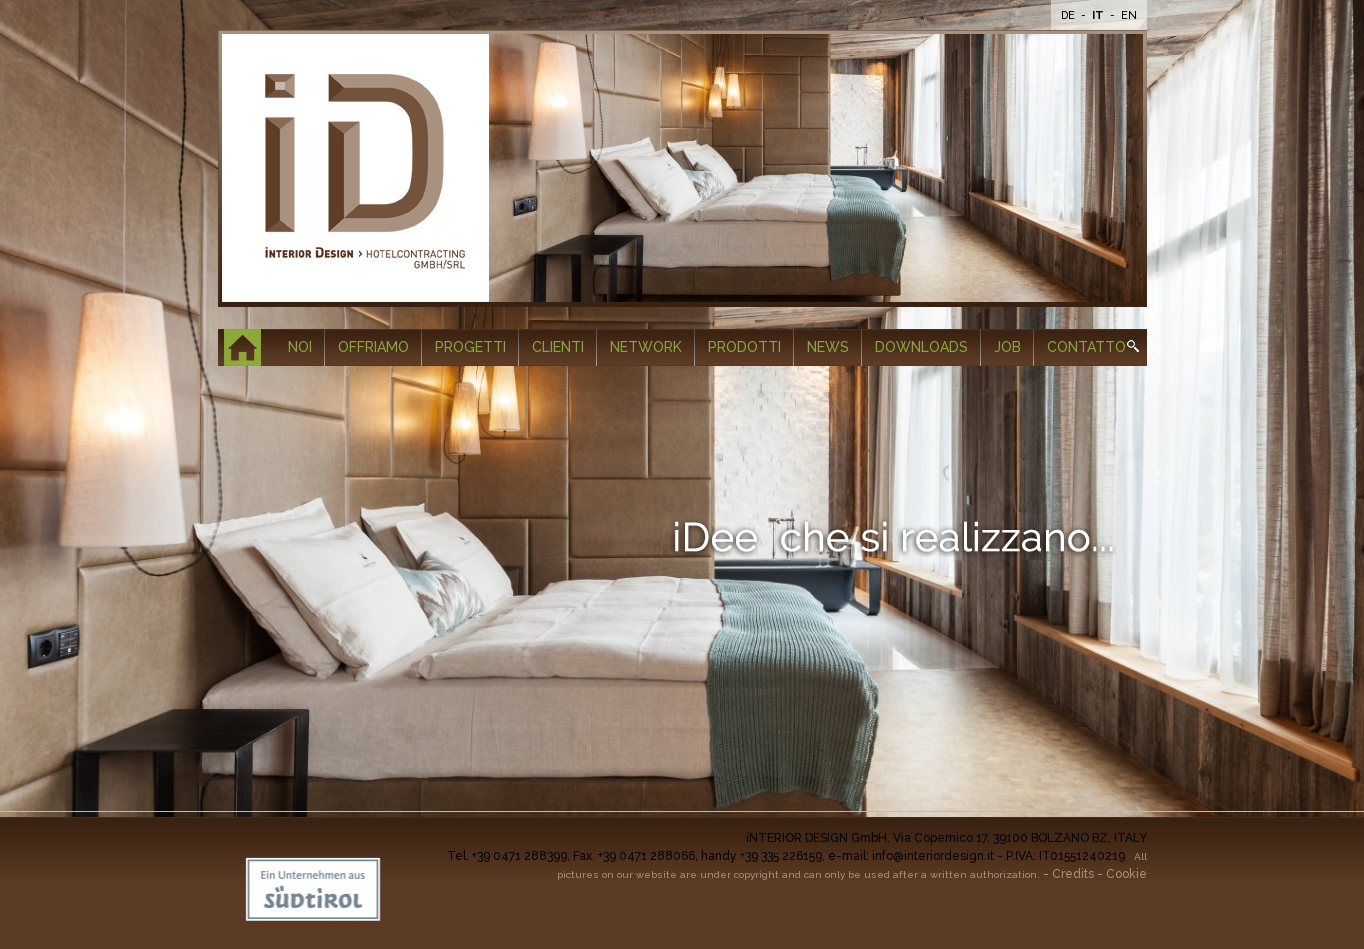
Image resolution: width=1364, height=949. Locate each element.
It (1099, 15)
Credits (1073, 874)
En (1129, 15)
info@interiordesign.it (933, 856)
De (1069, 15)
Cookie (1126, 874)
